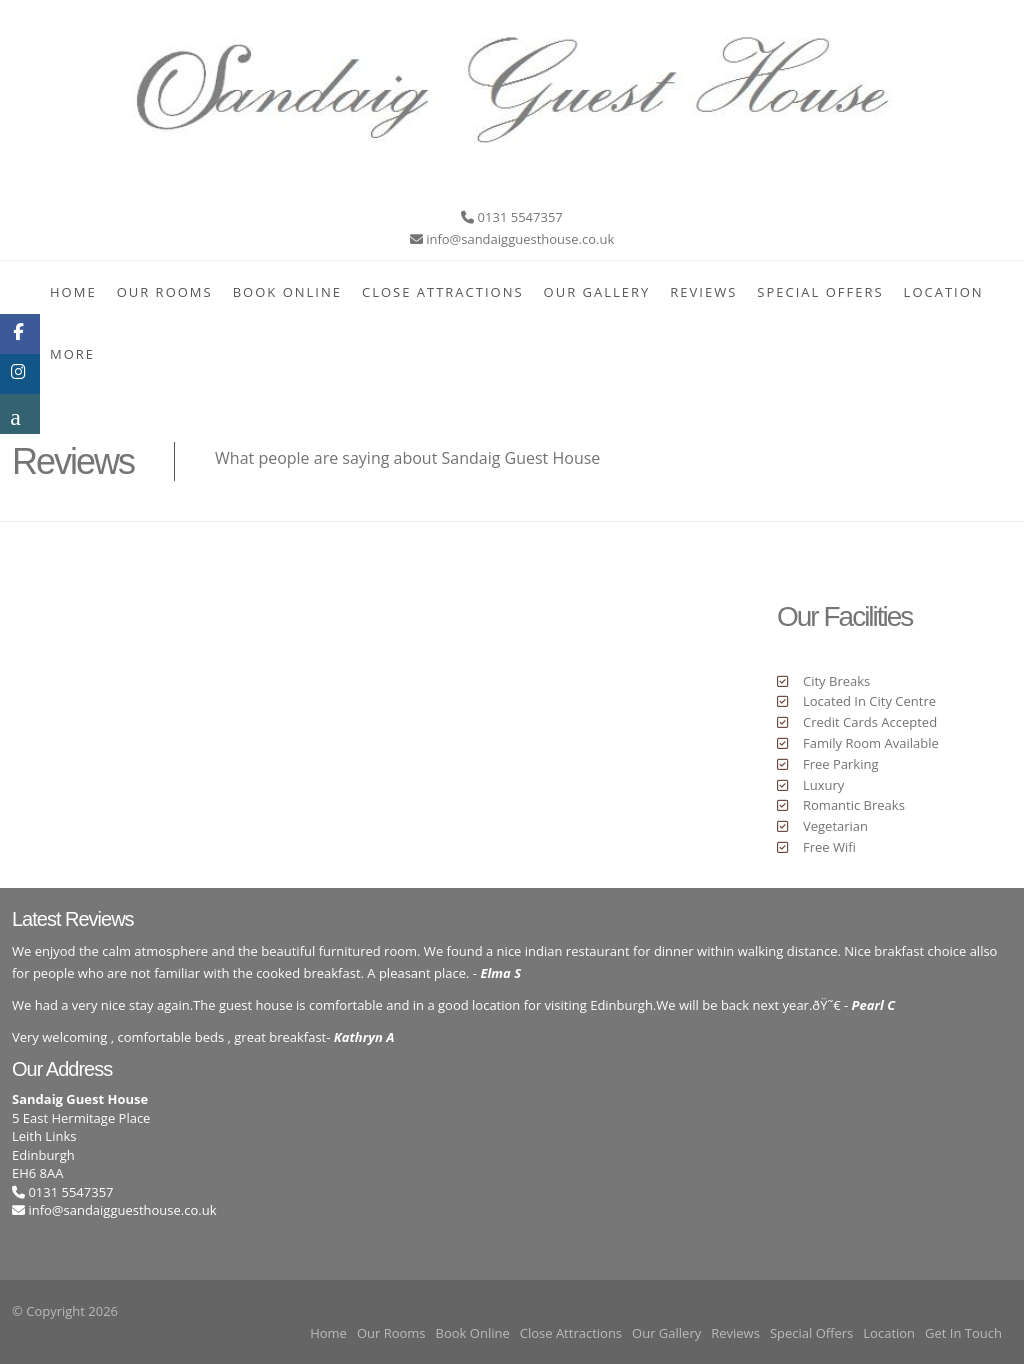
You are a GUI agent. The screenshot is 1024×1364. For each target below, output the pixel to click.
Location (944, 292)
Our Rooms (165, 292)
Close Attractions (443, 292)
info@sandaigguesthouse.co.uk (122, 1210)
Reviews (703, 292)
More (72, 354)
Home (73, 292)
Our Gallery (597, 292)
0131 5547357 (63, 1192)
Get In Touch (963, 1333)
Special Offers (820, 292)
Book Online (287, 292)
